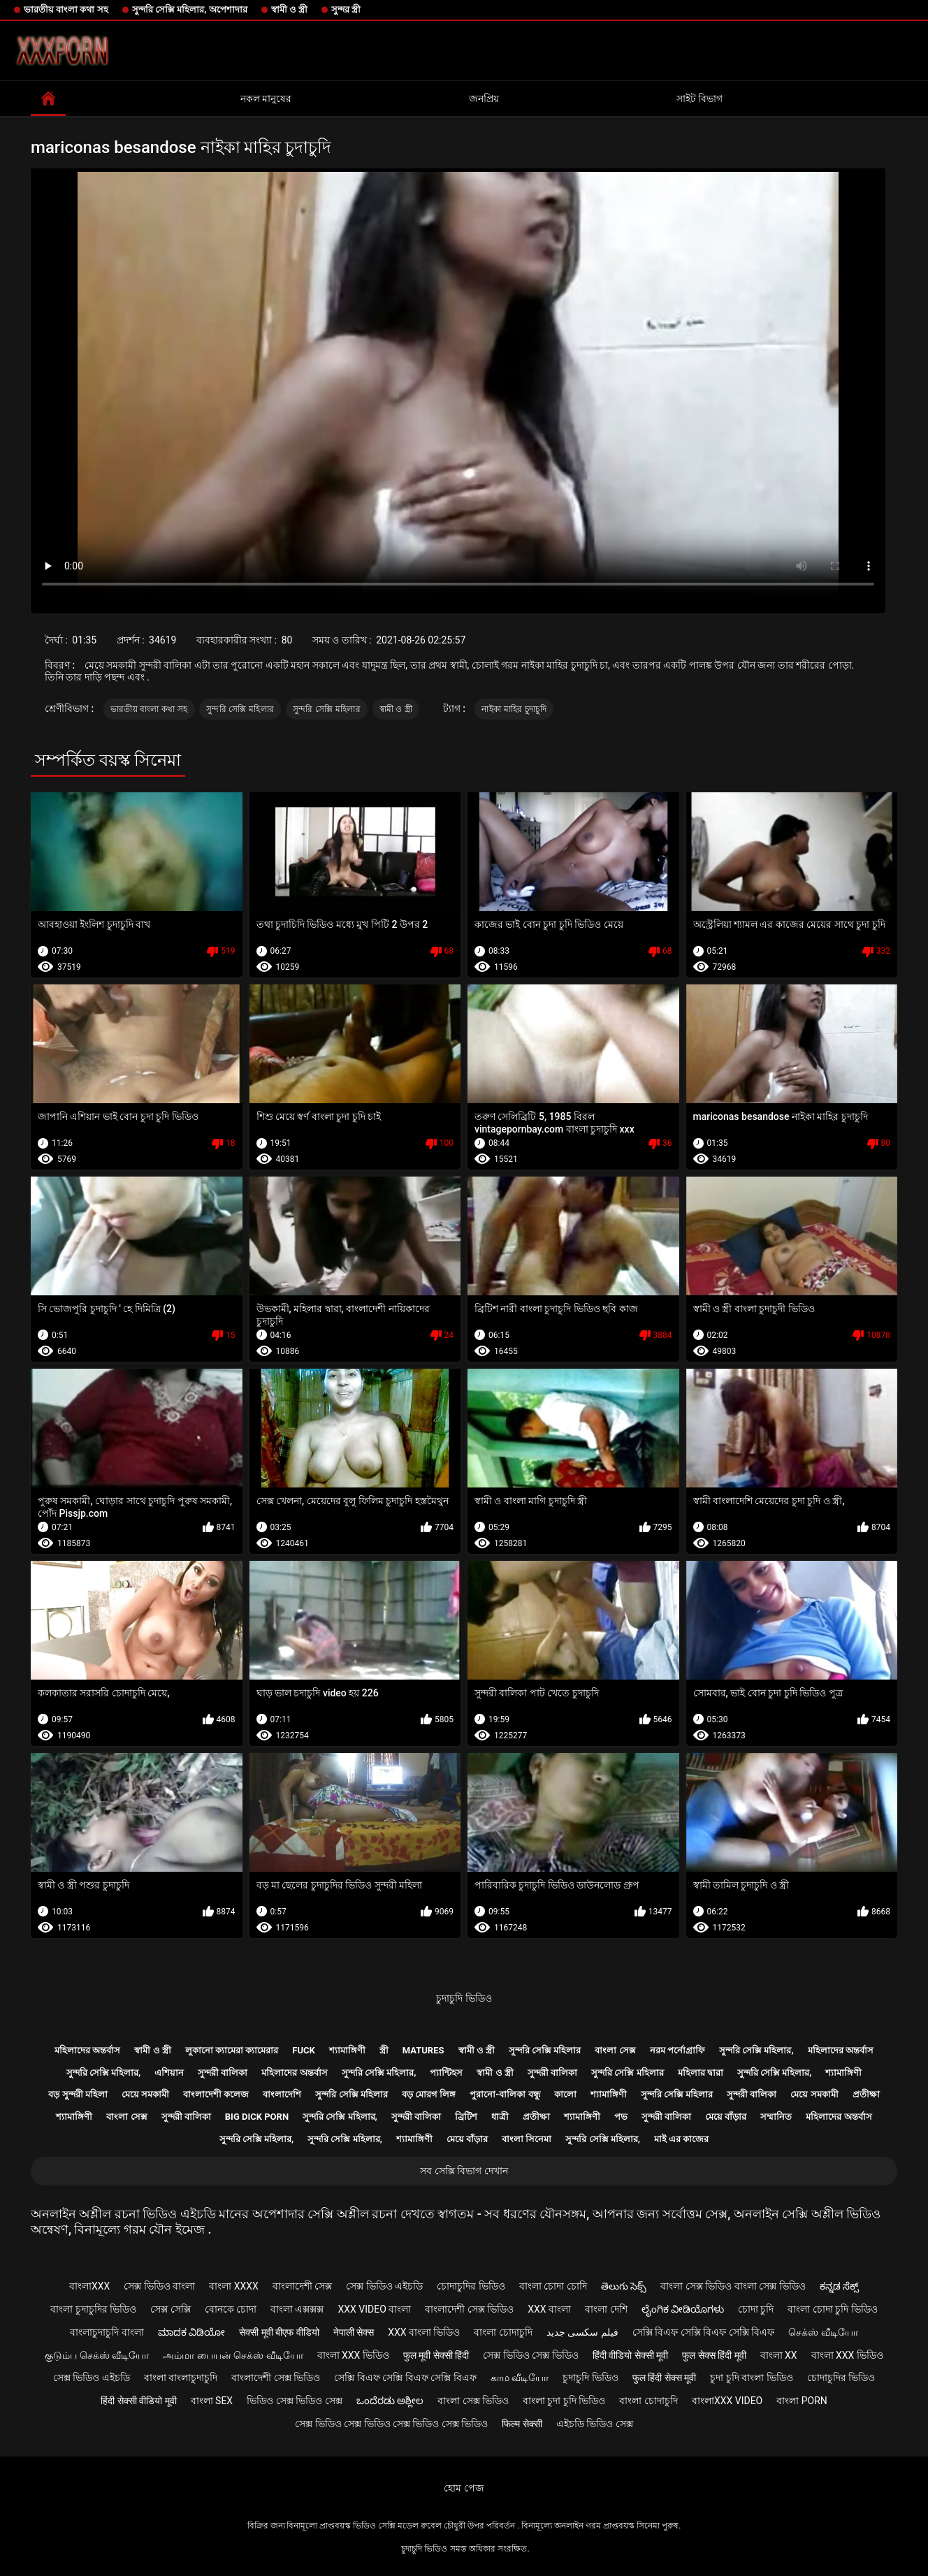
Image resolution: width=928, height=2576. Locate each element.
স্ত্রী (384, 2050)
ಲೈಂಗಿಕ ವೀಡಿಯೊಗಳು (682, 2309)
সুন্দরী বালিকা (222, 2072)
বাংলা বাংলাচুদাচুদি (180, 2377)
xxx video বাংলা (374, 2309)
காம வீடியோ (520, 2377)
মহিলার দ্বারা (700, 2072)
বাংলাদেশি (282, 2094)
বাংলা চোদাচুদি (503, 2332)
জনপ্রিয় (484, 98)
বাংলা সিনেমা (526, 2139)
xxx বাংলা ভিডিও (424, 2332)
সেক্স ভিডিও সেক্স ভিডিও (530, 2355)
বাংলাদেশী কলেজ (216, 2094)
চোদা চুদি (756, 2309)
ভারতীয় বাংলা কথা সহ (66, 9)
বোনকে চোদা (230, 2309)
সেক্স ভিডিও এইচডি (384, 2286)
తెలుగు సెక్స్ (623, 2286)
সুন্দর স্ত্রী (346, 9)
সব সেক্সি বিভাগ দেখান (463, 2170)
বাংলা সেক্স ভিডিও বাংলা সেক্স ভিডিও (732, 2286)
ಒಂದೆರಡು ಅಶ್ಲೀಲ (389, 2400)
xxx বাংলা (549, 2309)
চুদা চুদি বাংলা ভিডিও (751, 2377)
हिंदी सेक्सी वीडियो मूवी (138, 2400)
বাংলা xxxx (234, 2286)
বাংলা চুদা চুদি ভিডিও (564, 2400)
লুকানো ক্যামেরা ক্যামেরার (231, 2050)
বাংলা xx (778, 2355)
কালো (565, 2094)
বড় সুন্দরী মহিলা (77, 2094)
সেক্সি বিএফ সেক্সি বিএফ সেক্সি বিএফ (703, 2332)
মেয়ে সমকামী (145, 2094)
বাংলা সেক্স (615, 2050)
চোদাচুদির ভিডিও (471, 2286)
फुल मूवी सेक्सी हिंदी (436, 2355)
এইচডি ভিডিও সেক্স (594, 2423)
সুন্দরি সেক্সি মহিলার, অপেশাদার (189, 9)
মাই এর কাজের (681, 2139)
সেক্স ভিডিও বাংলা (159, 2286)
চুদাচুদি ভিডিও (463, 1998)
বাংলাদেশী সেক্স (302, 2286)
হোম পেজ (464, 2488)
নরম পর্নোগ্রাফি (677, 2050)
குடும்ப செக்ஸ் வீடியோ (97, 2355)
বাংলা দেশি (606, 2309)
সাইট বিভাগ (699, 98)
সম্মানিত (776, 2116)
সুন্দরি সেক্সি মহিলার (240, 709)
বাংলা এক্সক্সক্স (297, 2309)
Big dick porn (257, 2116)
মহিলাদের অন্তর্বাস (87, 2050)
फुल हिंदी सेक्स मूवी (664, 2377)
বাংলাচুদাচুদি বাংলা (106, 2332)
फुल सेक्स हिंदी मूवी (714, 2355)
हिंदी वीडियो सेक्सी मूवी (630, 2355)
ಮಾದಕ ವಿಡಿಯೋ (191, 2332)
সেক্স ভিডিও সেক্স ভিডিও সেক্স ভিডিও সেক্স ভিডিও (391, 2423)
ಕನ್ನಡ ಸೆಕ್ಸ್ (839, 2286)
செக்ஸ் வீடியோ (822, 2332)
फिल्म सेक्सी (522, 2423)
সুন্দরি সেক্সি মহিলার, (756, 2050)
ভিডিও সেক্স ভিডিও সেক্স (294, 2400)
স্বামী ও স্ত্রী (289, 9)
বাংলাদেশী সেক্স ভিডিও (469, 2309)
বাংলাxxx (89, 2286)
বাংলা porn (801, 2400)
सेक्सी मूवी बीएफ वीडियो (279, 2332)
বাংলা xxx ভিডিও (353, 2355)
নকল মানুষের (265, 98)
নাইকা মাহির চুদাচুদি (513, 709)
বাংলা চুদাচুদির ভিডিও (93, 2309)
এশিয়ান (169, 2072)
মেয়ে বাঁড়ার (725, 2116)
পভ (621, 2116)
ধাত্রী (500, 2116)
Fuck (303, 2050)
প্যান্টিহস (446, 2072)
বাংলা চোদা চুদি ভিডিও (832, 2309)
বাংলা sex (212, 2400)
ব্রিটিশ (466, 2116)
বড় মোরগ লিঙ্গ (429, 2094)
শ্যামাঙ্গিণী (347, 2050)
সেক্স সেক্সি (170, 2309)
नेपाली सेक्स (353, 2332)
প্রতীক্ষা (866, 2094)
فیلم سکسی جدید (582, 2332)
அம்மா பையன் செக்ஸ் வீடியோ (233, 2355)
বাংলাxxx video (727, 2400)
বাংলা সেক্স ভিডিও (473, 2400)
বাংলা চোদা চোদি (553, 2286)
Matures (423, 2050)
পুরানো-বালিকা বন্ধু (504, 2094)
